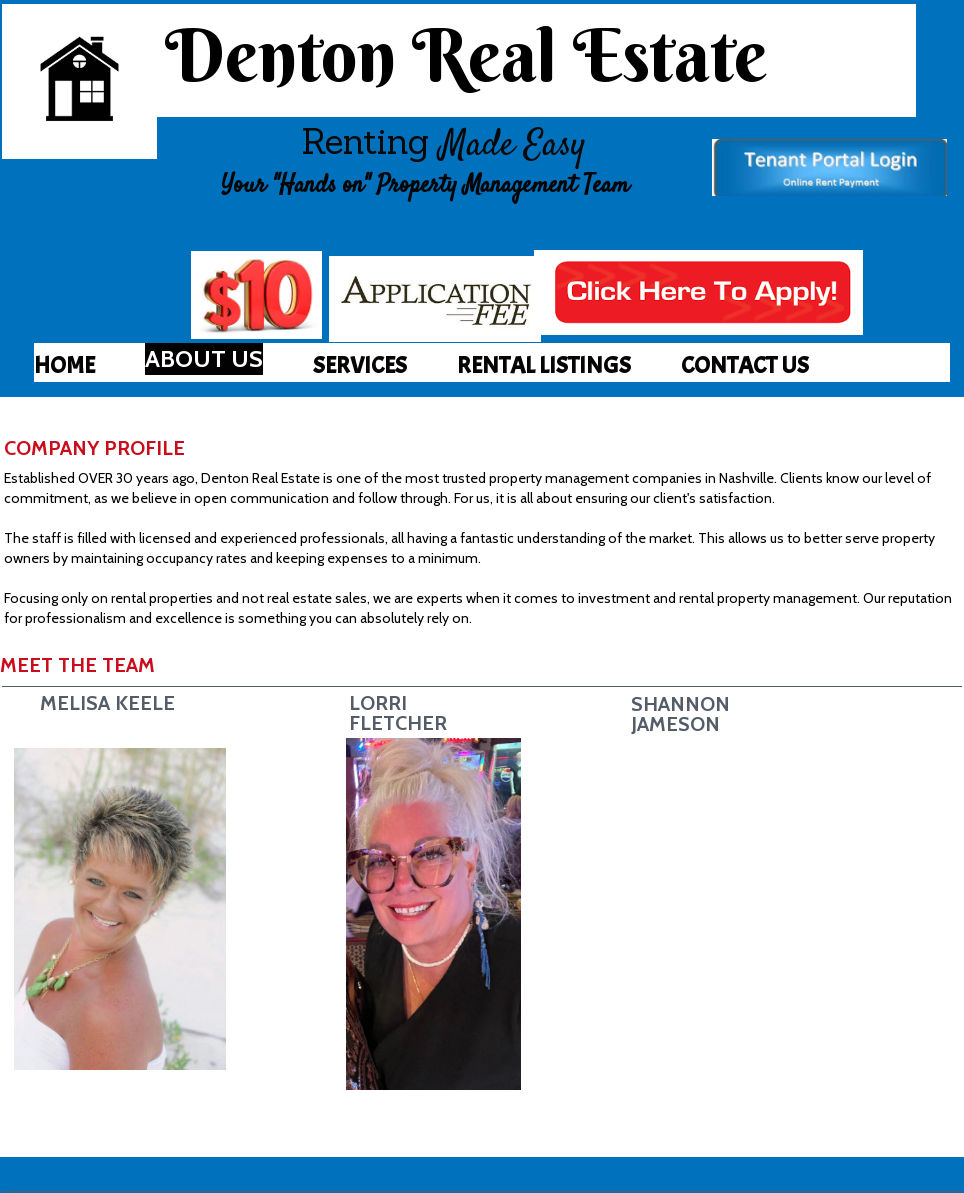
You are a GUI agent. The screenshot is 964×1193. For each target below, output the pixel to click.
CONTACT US (745, 365)
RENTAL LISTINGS (544, 365)
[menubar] (492, 365)
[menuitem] (64, 365)
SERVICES (360, 365)
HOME (64, 365)
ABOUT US (204, 358)
